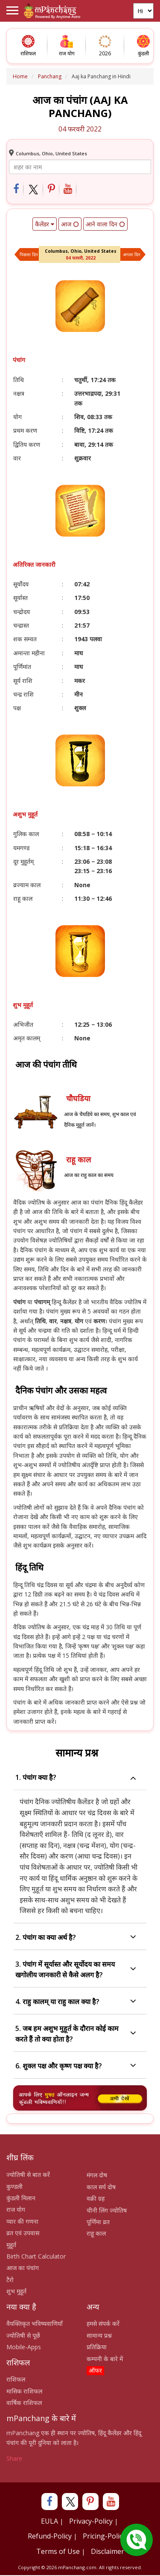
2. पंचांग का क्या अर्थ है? (75, 1937)
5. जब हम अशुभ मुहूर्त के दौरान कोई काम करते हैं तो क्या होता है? (75, 2034)
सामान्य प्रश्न (99, 2335)
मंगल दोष (97, 2175)
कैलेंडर (44, 224)
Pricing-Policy (104, 2536)
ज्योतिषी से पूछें (23, 2335)
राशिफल (15, 2379)
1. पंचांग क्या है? (75, 1777)
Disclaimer (107, 2551)
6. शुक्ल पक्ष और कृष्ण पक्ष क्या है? (75, 2066)
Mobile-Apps (23, 2347)
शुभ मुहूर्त (16, 2291)
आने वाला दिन (105, 224)
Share (14, 2458)
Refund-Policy (50, 2536)
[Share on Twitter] (33, 190)
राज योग (15, 2209)
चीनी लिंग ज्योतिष (107, 2210)
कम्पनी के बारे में (105, 2359)
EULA (49, 2521)
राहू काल (96, 2233)
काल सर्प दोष (101, 2187)
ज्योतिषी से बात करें (28, 2174)
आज (70, 224)
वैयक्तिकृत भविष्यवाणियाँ (34, 2323)
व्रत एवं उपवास (22, 2233)
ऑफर (95, 2370)
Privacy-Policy (91, 2521)
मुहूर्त (11, 2245)
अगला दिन (131, 254)
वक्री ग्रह (96, 2198)
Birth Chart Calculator (36, 2256)
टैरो (10, 2280)
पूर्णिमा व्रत (98, 2222)
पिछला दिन (29, 254)
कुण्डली (14, 2186)
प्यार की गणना (22, 2221)
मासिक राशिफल (24, 2391)
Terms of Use (58, 2551)
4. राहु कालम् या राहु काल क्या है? (75, 2001)
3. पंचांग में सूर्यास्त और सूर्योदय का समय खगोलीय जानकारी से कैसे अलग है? (75, 1969)
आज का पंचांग (22, 2268)
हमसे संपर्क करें (103, 2323)
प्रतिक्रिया (97, 2347)
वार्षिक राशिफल (24, 2403)
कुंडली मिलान (20, 2198)
